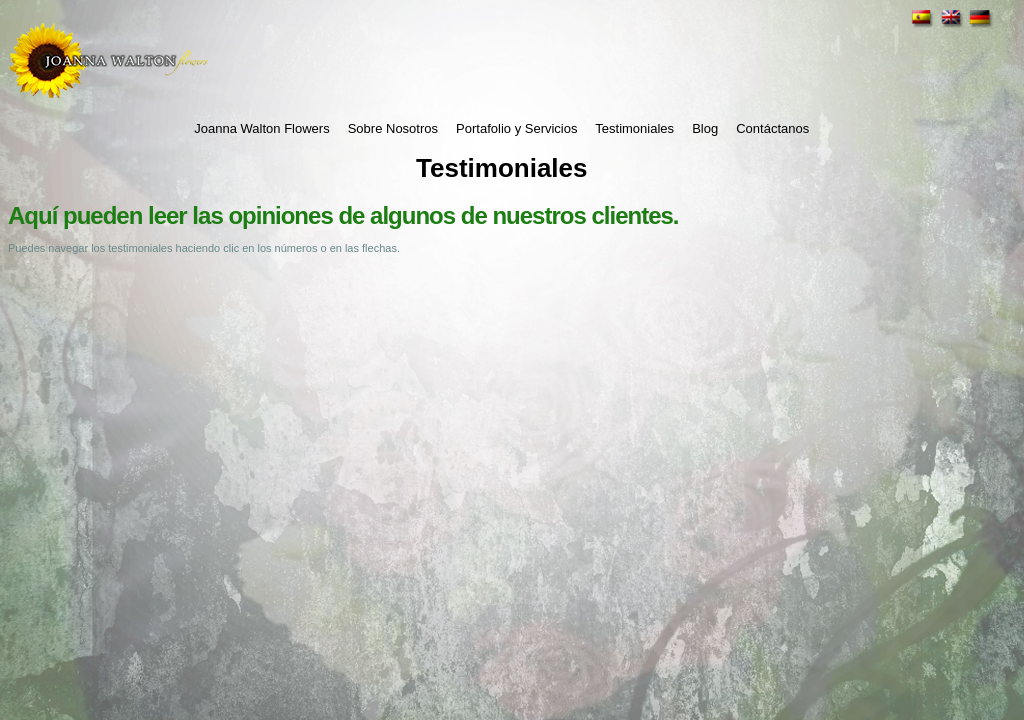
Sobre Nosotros (393, 128)
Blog (705, 128)
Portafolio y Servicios (516, 128)
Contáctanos (772, 128)
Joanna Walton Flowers (261, 128)
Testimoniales (634, 128)
